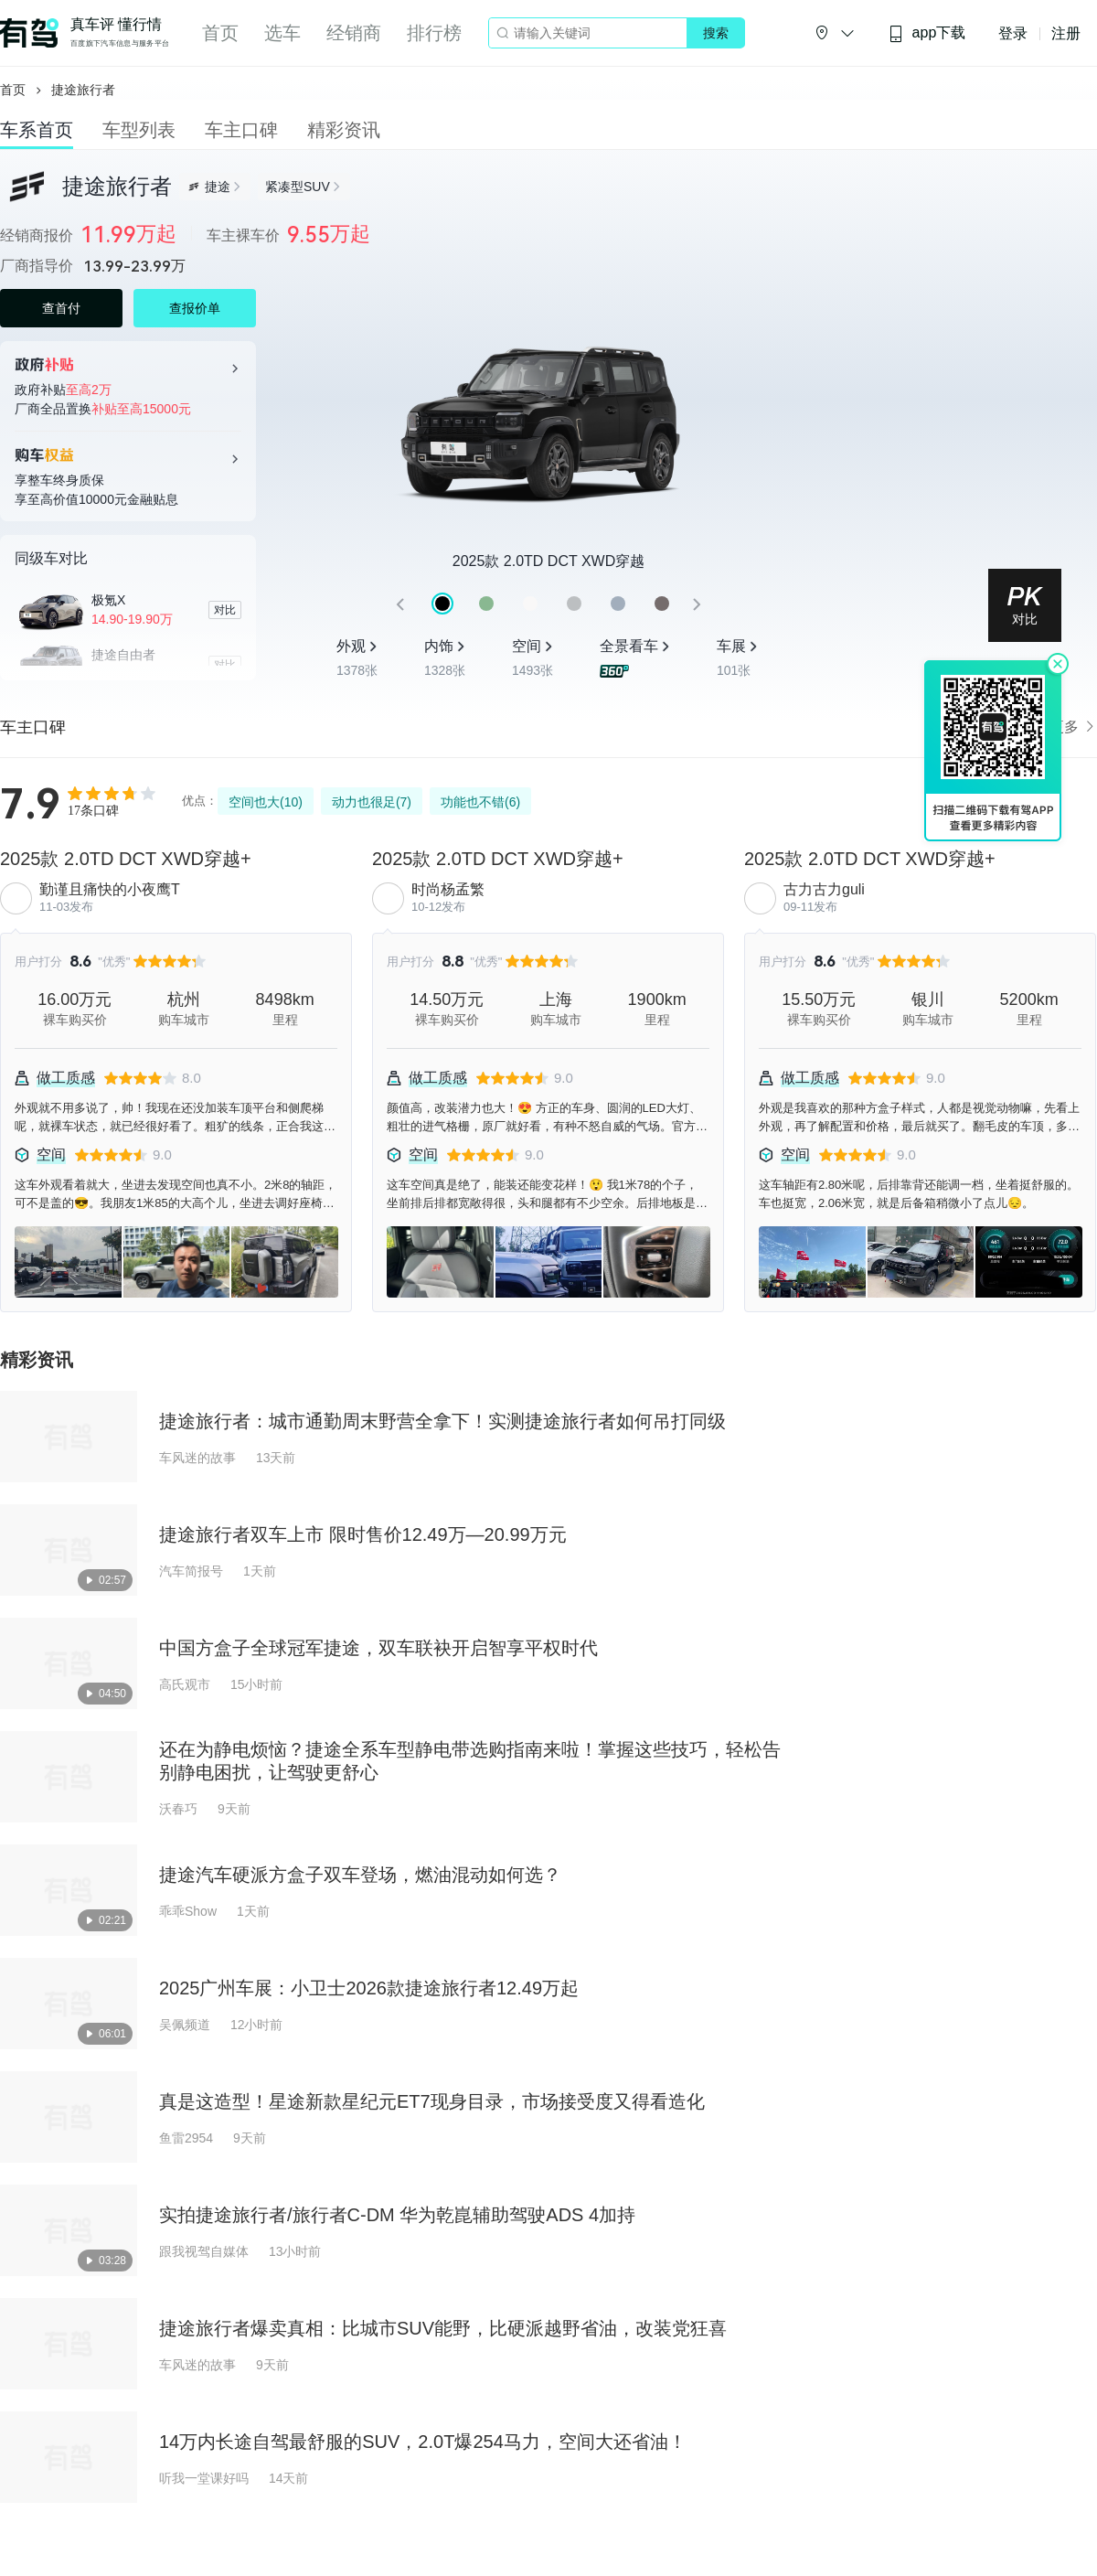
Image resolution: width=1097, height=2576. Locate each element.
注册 (1066, 33)
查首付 (61, 308)
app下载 (927, 33)
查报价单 (194, 308)
